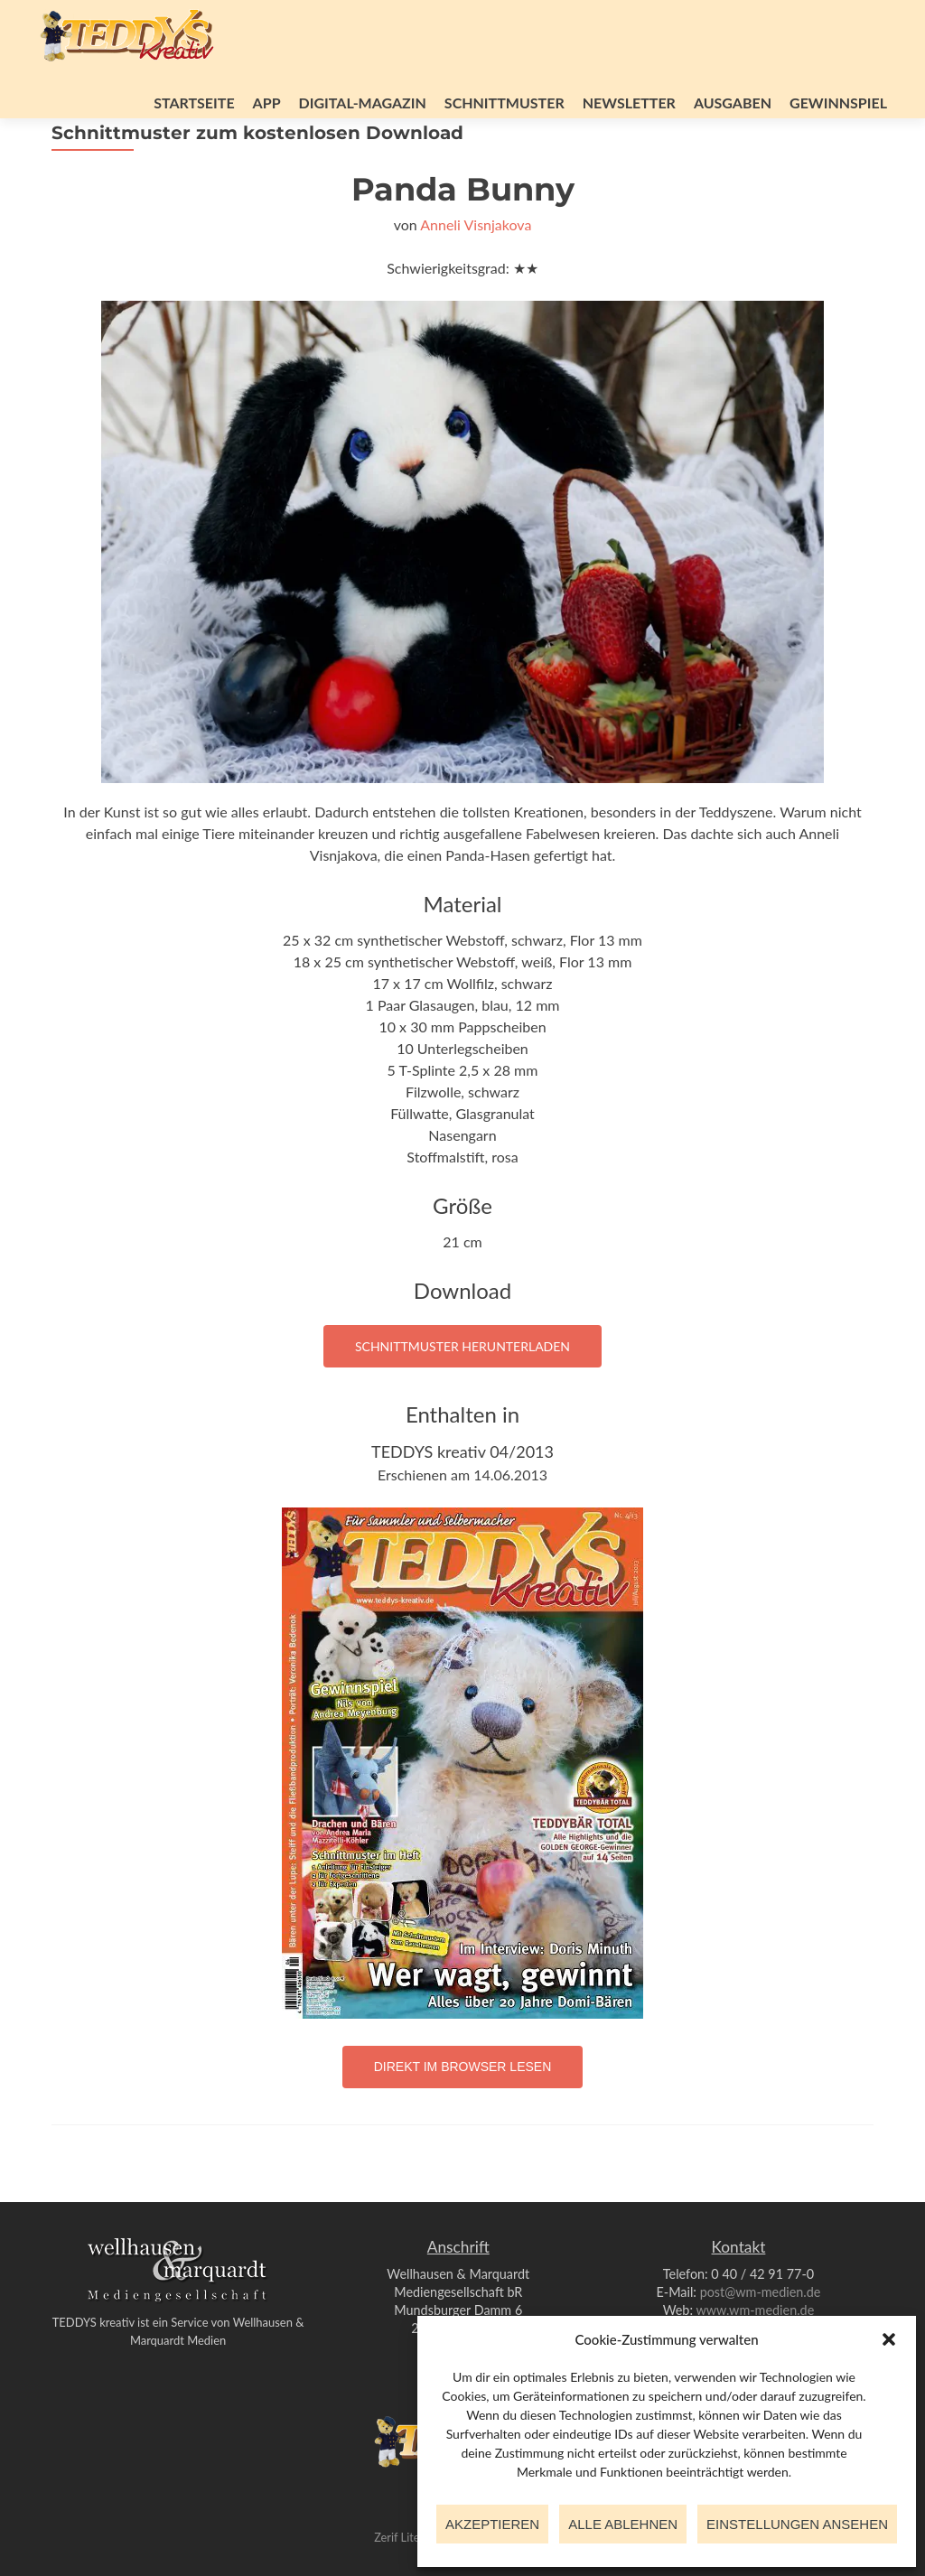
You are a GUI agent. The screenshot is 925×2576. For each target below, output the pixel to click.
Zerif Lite (398, 2537)
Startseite (194, 102)
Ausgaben (732, 102)
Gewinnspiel (838, 102)
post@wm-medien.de (760, 2292)
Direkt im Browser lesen (463, 2116)
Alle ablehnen (622, 2524)
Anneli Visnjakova (475, 274)
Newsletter (629, 102)
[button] (889, 2339)
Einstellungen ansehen (797, 2524)
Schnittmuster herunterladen (462, 1396)
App (267, 102)
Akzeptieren (492, 2524)
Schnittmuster (504, 102)
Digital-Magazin (362, 102)
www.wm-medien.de (755, 2310)
